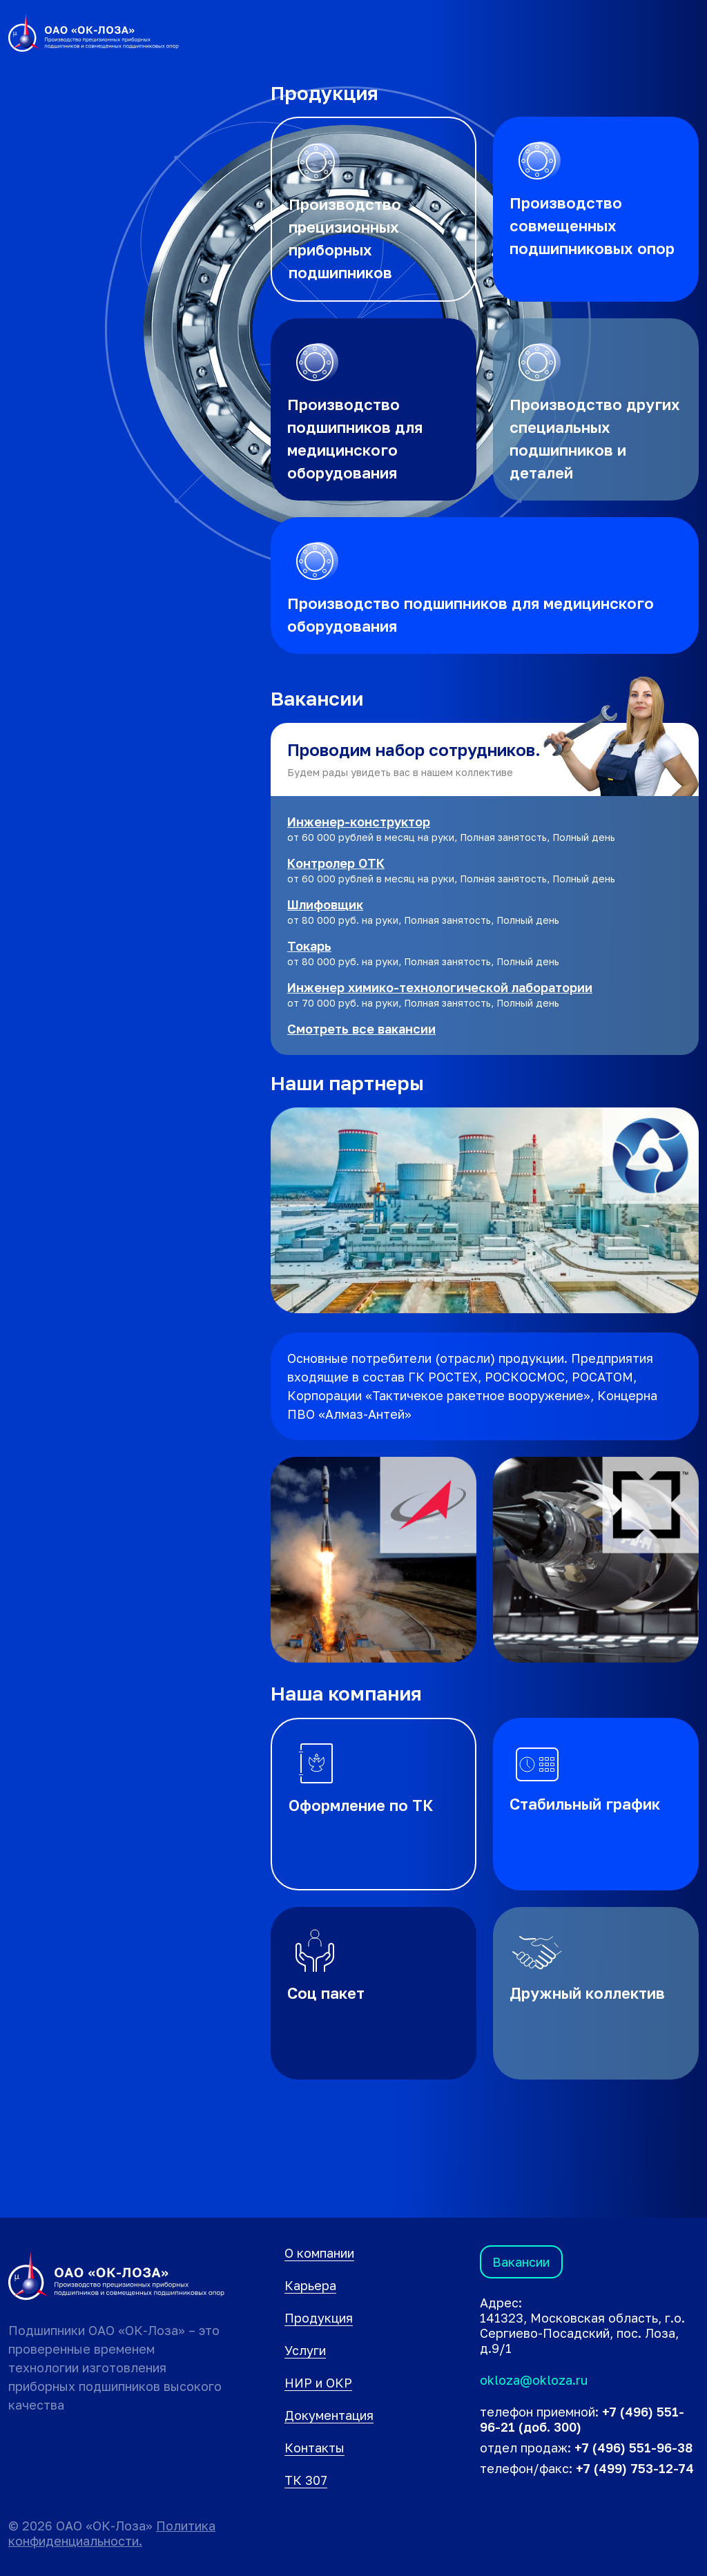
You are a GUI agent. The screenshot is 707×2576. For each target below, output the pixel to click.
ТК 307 (305, 2480)
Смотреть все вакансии (361, 1028)
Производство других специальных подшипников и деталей (595, 438)
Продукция (318, 2317)
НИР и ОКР (318, 2382)
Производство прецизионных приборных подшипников (345, 238)
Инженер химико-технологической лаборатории (439, 987)
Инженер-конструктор (358, 821)
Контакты (314, 2447)
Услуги (305, 2350)
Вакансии (521, 2261)
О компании (319, 2252)
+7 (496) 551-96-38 (633, 2447)
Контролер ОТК (336, 863)
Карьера (310, 2285)
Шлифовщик (325, 904)
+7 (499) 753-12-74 (635, 2468)
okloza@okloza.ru (534, 2380)
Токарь (309, 945)
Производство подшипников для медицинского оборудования (355, 438)
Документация (329, 2415)
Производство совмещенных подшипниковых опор (592, 225)
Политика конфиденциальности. (111, 2533)
